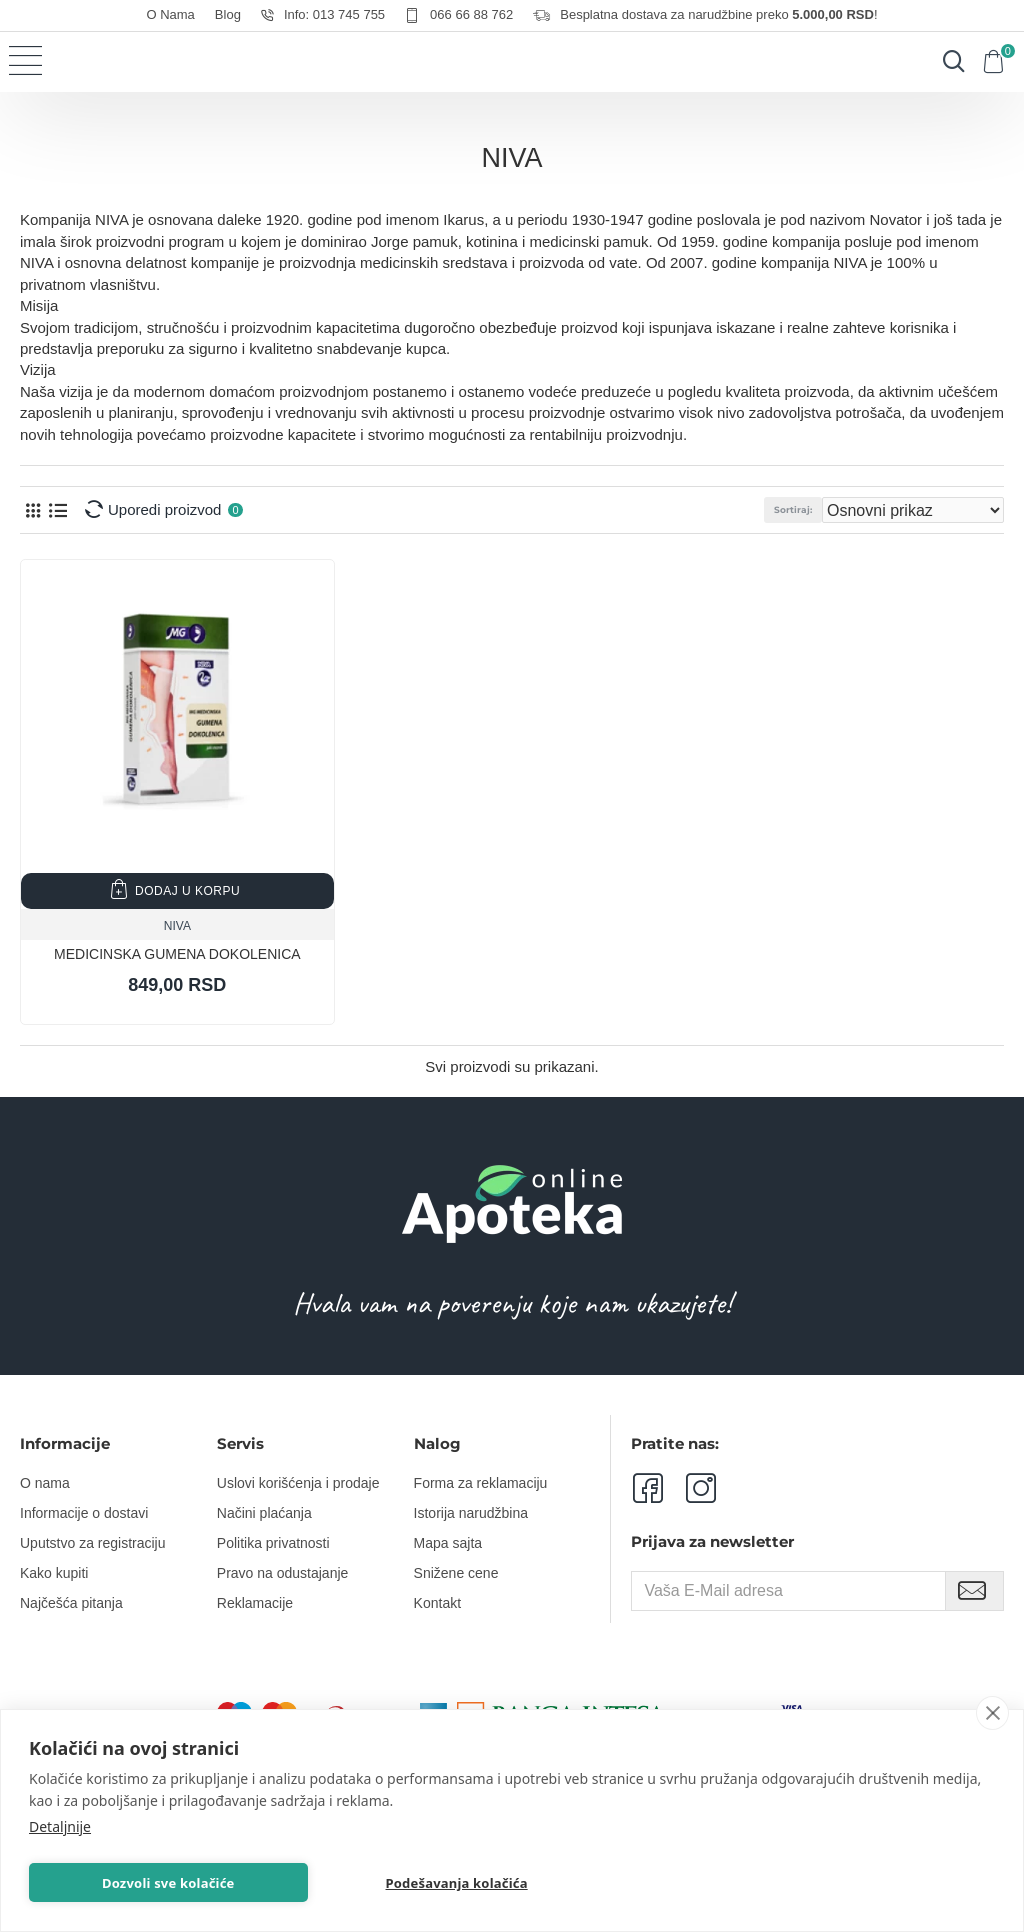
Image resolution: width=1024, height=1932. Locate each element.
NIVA (177, 926)
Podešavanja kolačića (322, 1882)
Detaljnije (60, 1824)
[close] (992, 1711)
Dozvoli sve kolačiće (124, 1882)
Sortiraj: (793, 509)
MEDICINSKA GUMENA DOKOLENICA (177, 954)
